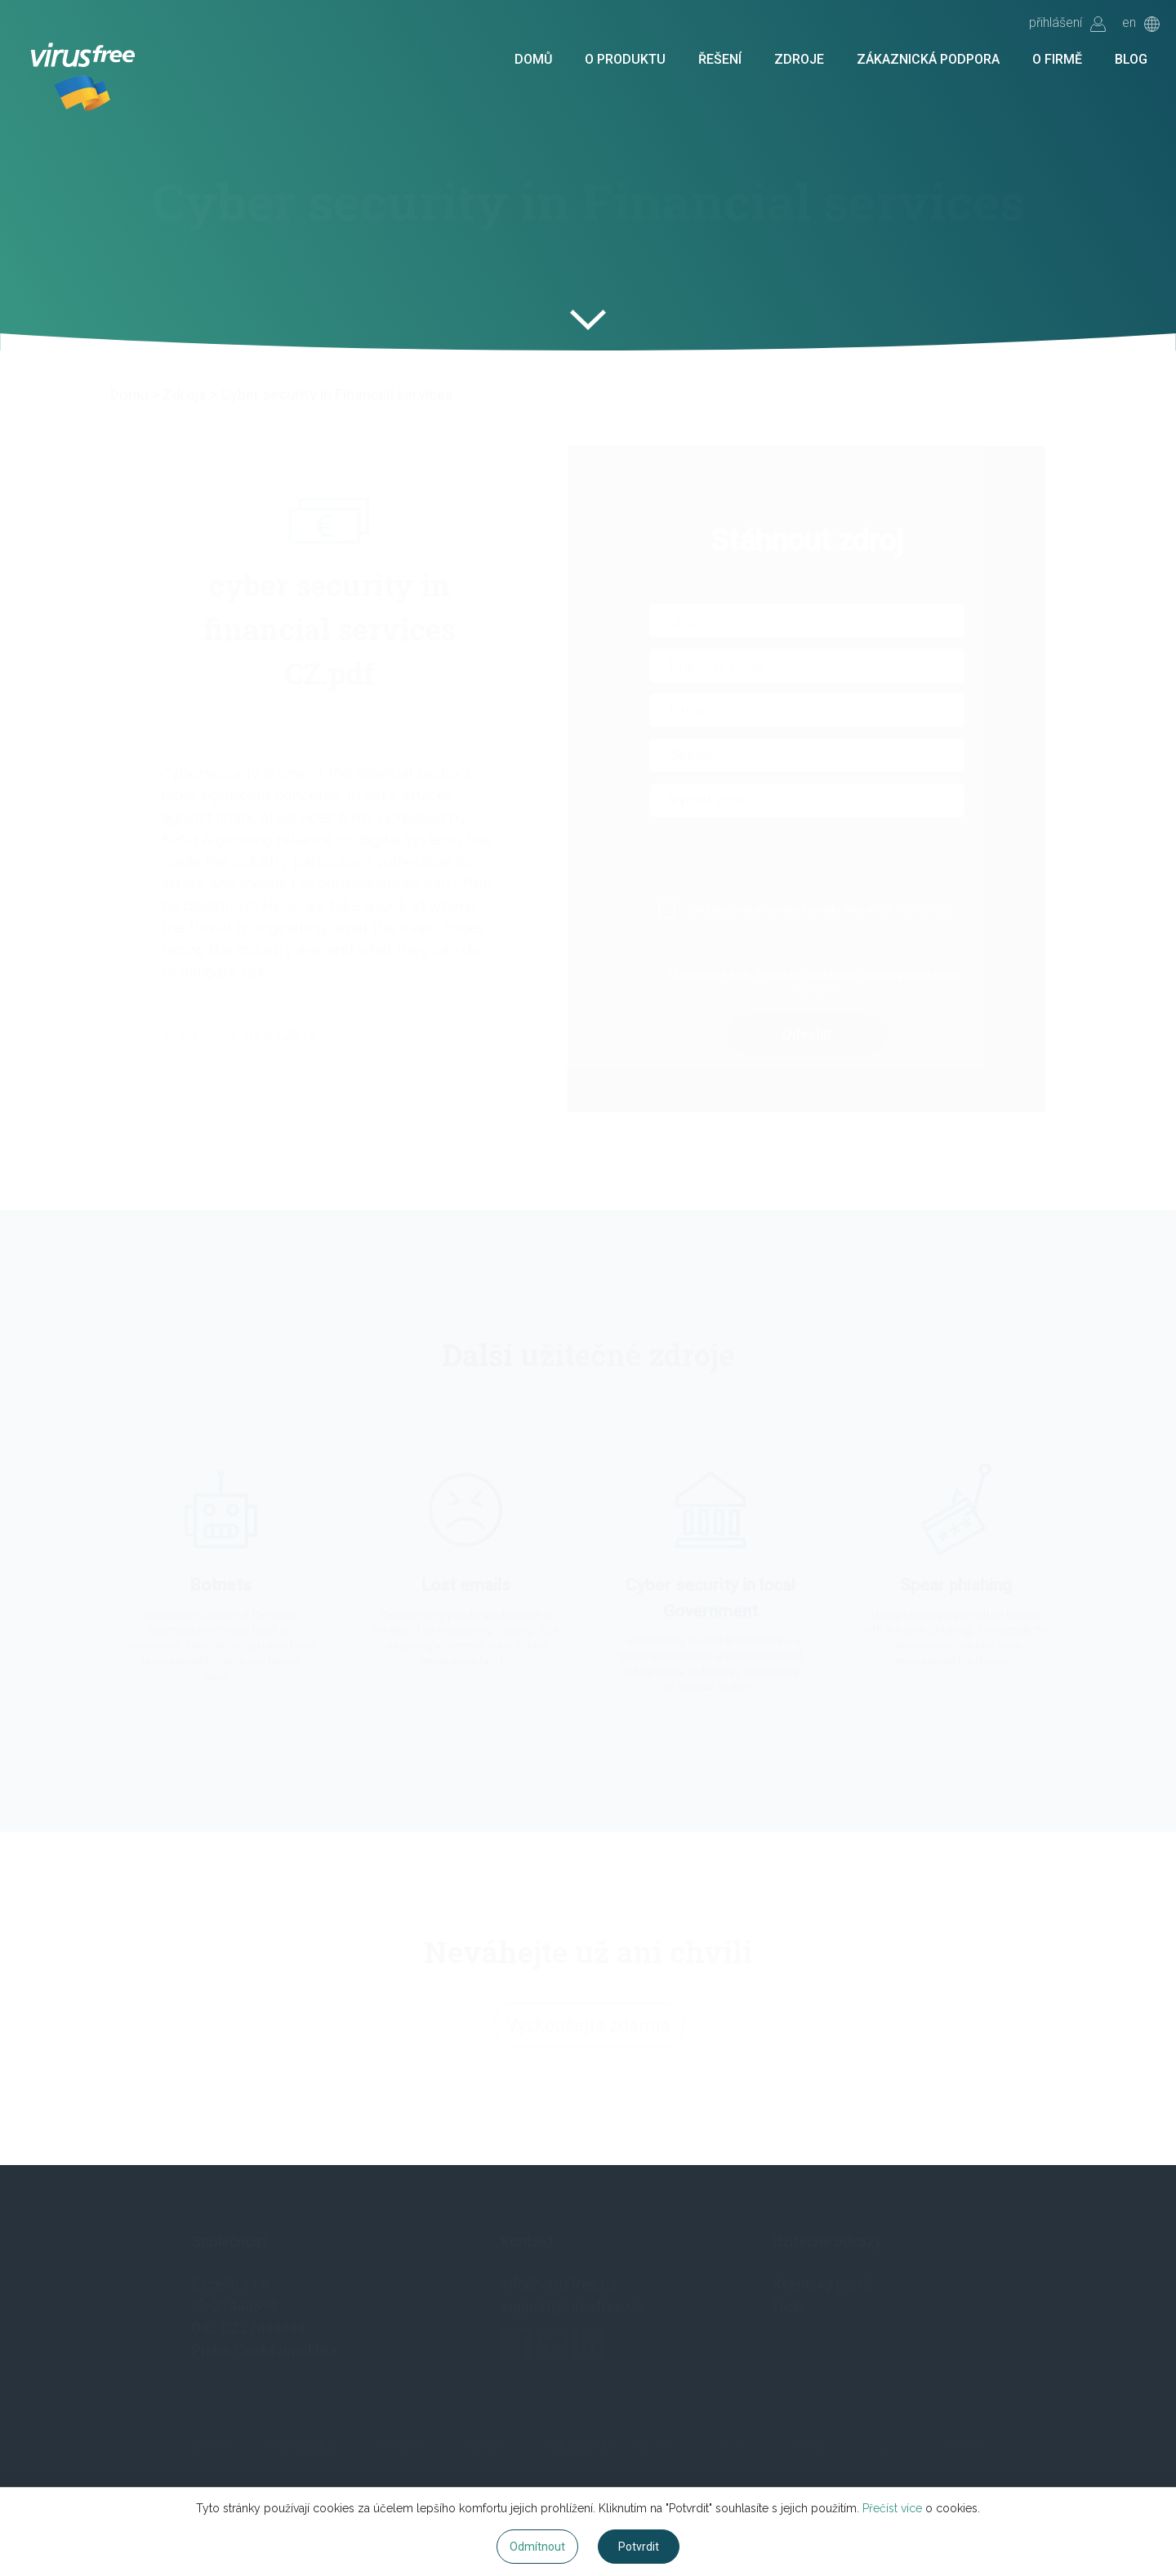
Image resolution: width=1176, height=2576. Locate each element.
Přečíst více (892, 2508)
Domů (533, 59)
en (1141, 24)
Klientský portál (823, 2284)
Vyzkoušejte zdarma (588, 2030)
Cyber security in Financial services (336, 394)
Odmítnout (537, 2546)
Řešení (720, 59)
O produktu (625, 59)
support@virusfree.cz (572, 2306)
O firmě (1057, 59)
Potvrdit (638, 2546)
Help (788, 2306)
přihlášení (1067, 24)
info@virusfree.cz (559, 2284)
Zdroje (799, 59)
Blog (1131, 59)
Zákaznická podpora (928, 59)
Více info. (833, 990)
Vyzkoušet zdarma (923, 2445)
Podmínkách (943, 909)
